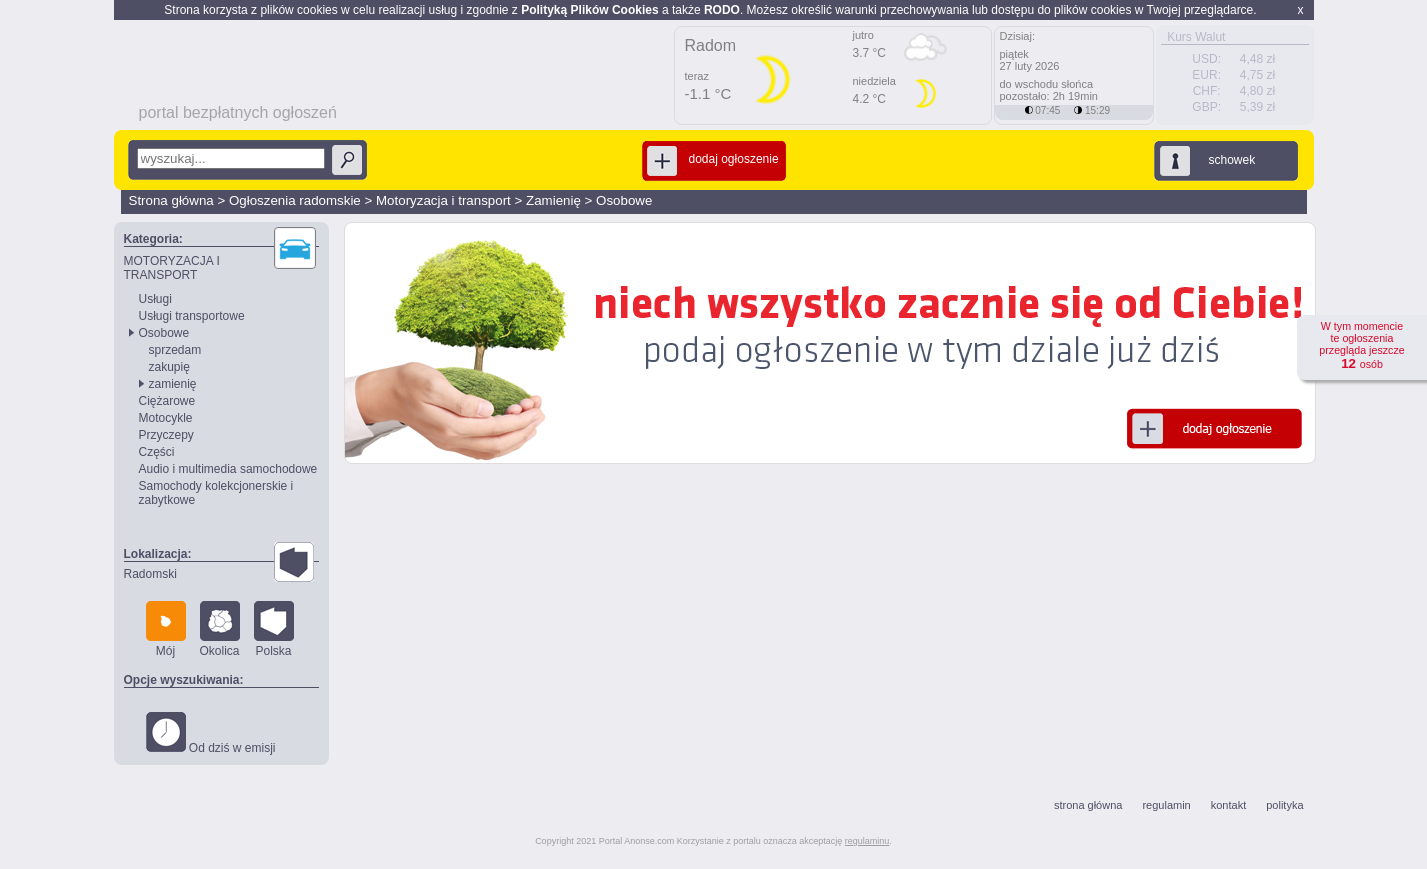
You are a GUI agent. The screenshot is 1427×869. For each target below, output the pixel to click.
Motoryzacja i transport (443, 200)
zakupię (169, 367)
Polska (274, 629)
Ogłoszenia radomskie (295, 200)
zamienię (173, 384)
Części (157, 452)
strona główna (1088, 805)
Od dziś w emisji (211, 733)
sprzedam (175, 350)
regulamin (1166, 805)
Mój (166, 629)
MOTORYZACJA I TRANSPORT (172, 268)
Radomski (150, 574)
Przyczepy (166, 435)
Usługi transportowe (192, 316)
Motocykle (166, 418)
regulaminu (867, 841)
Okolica (220, 629)
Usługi (155, 299)
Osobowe (624, 200)
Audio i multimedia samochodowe (228, 469)
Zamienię (553, 200)
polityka (1284, 805)
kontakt (1228, 805)
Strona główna (171, 200)
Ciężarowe (167, 401)
